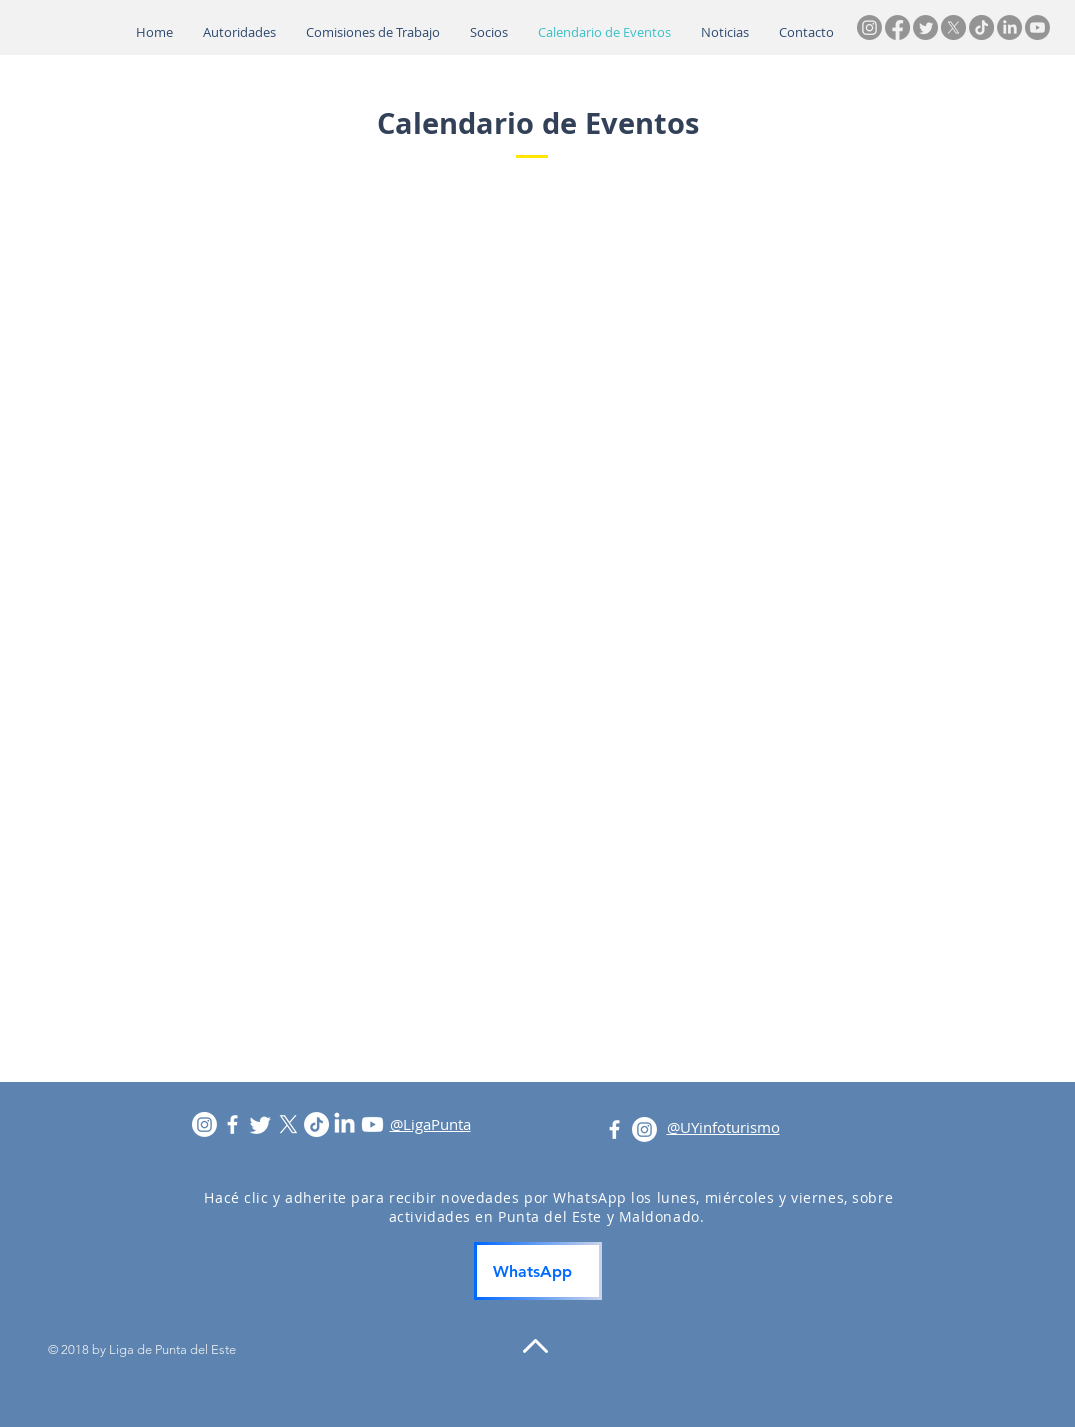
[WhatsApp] (538, 1271)
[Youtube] (1037, 27)
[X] (953, 27)
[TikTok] (981, 27)
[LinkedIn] (1009, 27)
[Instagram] (869, 27)
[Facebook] (897, 27)
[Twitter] (925, 27)
